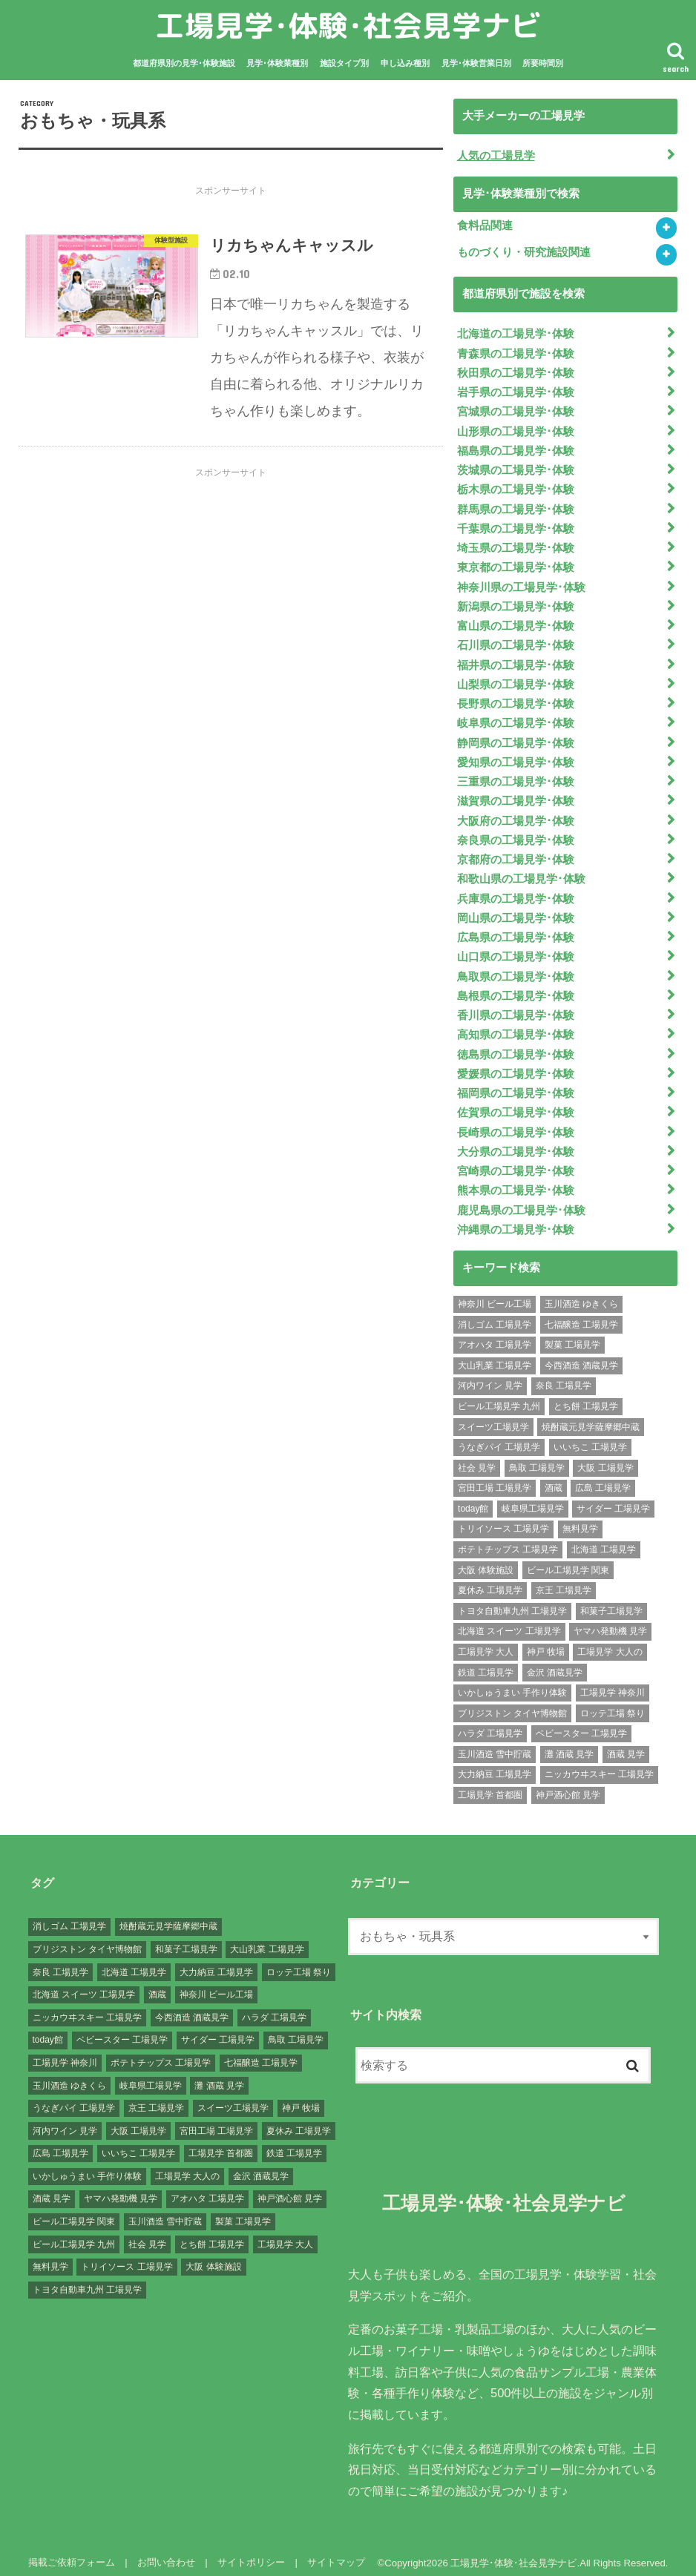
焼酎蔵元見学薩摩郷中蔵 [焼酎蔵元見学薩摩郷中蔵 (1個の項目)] (591, 1416)
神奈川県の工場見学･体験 (521, 583)
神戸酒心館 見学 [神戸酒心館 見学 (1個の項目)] (568, 1784)
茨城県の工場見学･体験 (515, 468)
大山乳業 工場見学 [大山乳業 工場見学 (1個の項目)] (494, 1354)
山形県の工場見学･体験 (515, 429)
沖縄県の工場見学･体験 (515, 1218)
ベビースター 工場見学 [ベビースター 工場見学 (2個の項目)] (581, 1722)
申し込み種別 (405, 63)
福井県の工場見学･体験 (515, 660)
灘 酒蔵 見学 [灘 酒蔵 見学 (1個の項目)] (569, 1743)
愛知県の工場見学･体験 (515, 756)
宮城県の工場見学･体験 (515, 410)
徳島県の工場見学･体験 (515, 1045)
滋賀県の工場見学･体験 (515, 794)
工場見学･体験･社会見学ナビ (348, 25)
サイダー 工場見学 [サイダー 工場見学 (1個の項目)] (613, 1497)
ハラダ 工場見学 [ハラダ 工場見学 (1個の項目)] (490, 1722)
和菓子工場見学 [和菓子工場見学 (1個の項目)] (611, 1600)
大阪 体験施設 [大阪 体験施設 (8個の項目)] (485, 1559)
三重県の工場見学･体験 (515, 776)
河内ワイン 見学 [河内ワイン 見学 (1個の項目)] (490, 1374)
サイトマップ (335, 2551)
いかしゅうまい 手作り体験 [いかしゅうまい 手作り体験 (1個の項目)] (512, 1681)
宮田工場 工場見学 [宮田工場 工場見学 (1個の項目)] (494, 1477)
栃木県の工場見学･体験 (515, 487)
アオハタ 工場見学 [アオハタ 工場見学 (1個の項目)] (494, 1333)
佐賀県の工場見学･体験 (515, 1102)
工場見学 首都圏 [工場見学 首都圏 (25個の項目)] (490, 1784)
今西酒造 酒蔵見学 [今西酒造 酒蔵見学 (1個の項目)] (581, 1354)
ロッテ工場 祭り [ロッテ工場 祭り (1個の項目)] (612, 1702)
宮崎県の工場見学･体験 (515, 1160)
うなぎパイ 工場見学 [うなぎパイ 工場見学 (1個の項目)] (499, 1436)
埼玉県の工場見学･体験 (515, 544)
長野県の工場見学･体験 (515, 699)
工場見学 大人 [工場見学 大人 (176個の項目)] (485, 1640)
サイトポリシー (249, 2551)
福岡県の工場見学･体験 (515, 1084)
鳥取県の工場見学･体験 (515, 968)
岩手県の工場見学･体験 (515, 391)
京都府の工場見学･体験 (515, 852)
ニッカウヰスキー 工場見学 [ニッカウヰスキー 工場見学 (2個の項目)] (599, 1763)
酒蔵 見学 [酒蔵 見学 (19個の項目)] (626, 1743)
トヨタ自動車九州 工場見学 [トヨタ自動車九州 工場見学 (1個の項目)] (512, 1600)
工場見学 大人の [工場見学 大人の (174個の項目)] (609, 1640)
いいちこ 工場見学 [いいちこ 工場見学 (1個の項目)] (590, 1436)
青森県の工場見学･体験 (515, 352)
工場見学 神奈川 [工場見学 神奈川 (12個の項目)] (612, 1681)
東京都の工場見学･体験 (515, 564)
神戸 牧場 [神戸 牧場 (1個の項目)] (546, 1640)
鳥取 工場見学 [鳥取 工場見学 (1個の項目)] (537, 1457)
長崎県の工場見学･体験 (515, 1121)
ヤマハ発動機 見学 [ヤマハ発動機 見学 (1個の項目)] (610, 1620)
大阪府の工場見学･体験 (515, 814)
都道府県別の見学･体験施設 (184, 63)
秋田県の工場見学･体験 (515, 372)
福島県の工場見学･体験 (515, 449)
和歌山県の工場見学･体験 (521, 871)
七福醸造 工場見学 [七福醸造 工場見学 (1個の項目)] (581, 1313)
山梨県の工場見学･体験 (515, 679)
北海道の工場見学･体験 (515, 333)
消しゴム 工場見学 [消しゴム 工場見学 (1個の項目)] (494, 1313)
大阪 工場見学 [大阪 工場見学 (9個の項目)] (605, 1457)
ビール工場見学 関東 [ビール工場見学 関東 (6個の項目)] (568, 1559)
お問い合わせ (165, 2551)
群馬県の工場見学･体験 (515, 506)
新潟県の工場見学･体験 (515, 602)
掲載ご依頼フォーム (71, 2551)
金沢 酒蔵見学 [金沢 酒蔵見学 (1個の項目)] (554, 1661)
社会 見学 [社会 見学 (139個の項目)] (477, 1457)
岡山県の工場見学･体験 (515, 910)
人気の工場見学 (496, 155)
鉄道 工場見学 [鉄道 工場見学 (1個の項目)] (485, 1661)
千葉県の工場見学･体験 (515, 525)
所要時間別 (542, 63)
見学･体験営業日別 (476, 63)
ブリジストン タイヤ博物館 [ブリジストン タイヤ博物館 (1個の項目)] (512, 1702)
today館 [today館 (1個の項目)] (473, 1497)
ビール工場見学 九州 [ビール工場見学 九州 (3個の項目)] (499, 1395)
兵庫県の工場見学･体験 (515, 891)
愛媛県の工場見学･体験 (515, 1064)
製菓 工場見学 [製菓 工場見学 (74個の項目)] (572, 1333)
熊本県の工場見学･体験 (515, 1179)
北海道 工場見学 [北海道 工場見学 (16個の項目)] (603, 1538)
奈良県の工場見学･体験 (515, 833)
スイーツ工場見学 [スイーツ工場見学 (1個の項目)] (493, 1416)
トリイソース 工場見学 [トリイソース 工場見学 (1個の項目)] (503, 1517)
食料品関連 (485, 225)
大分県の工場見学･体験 (515, 1141)
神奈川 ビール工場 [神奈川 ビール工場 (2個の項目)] (494, 1293)
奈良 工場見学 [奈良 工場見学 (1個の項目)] (563, 1374)
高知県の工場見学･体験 (515, 1026)
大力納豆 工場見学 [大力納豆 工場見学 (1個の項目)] (494, 1763)
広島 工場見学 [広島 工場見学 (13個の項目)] (603, 1477)
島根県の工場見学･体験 (515, 987)
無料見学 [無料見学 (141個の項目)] (580, 1517)
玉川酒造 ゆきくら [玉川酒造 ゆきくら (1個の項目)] (581, 1293)
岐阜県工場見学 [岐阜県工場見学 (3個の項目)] (533, 1497)
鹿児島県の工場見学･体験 (521, 1199)
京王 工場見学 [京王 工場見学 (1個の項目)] (563, 1579)
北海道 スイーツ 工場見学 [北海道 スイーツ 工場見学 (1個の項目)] (509, 1620)
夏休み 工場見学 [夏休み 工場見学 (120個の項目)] (490, 1579)
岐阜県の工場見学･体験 (515, 718)
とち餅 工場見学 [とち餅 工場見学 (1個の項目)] (586, 1395)
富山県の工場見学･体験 (515, 621)
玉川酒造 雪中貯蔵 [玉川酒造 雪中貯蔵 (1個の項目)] (494, 1743)
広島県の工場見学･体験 (515, 929)
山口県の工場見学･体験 (515, 949)
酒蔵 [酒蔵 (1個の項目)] (553, 1477)
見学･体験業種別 (277, 63)
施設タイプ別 (344, 63)
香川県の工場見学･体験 (515, 1006)
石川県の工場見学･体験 (515, 641)
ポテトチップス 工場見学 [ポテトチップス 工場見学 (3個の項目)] (508, 1538)
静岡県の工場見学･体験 (515, 737)
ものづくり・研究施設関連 (524, 252)
